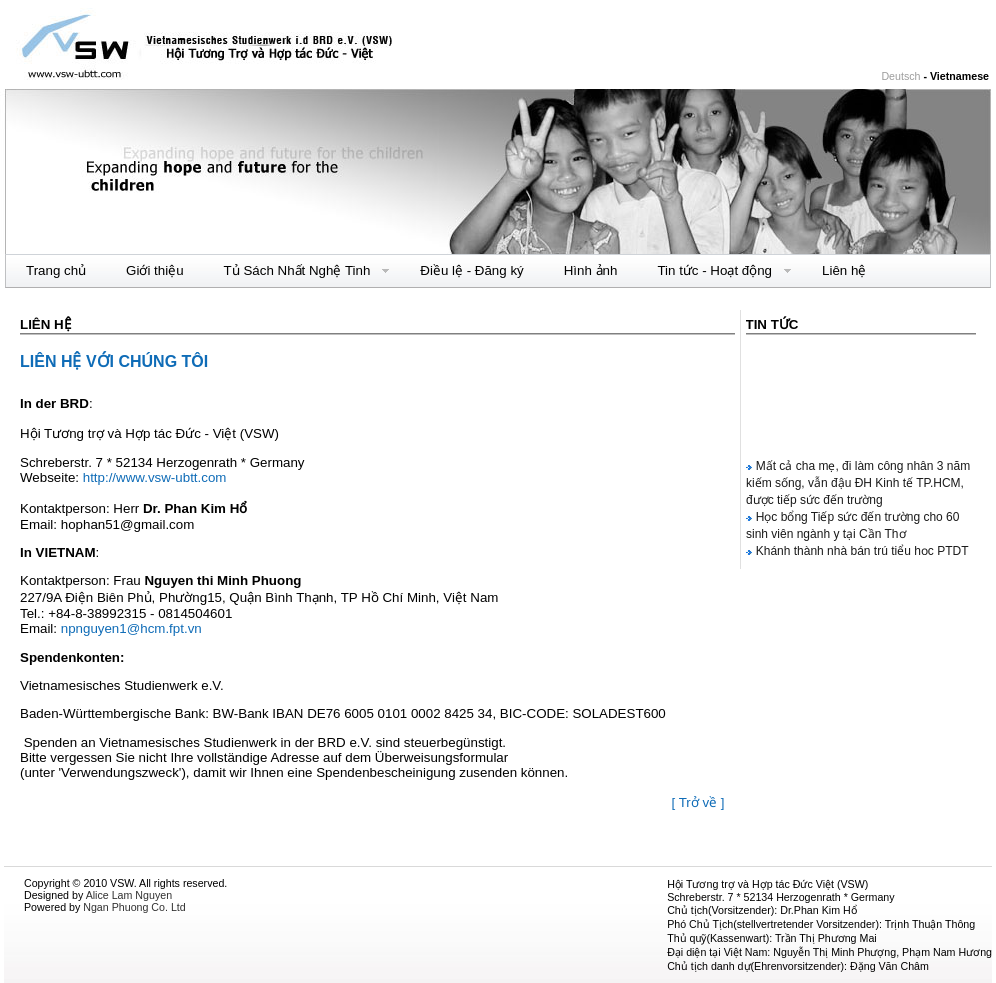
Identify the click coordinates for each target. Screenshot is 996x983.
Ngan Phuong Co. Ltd (134, 907)
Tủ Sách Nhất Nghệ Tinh (297, 271)
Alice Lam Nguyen (129, 895)
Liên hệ (844, 270)
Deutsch (900, 76)
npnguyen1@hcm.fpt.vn (131, 628)
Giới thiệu (154, 270)
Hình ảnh (591, 270)
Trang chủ (56, 270)
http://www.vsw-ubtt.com (155, 477)
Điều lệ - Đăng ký (471, 270)
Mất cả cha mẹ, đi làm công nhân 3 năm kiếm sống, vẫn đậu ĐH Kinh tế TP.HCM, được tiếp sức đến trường (858, 485)
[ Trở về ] (697, 802)
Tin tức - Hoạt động (714, 271)
